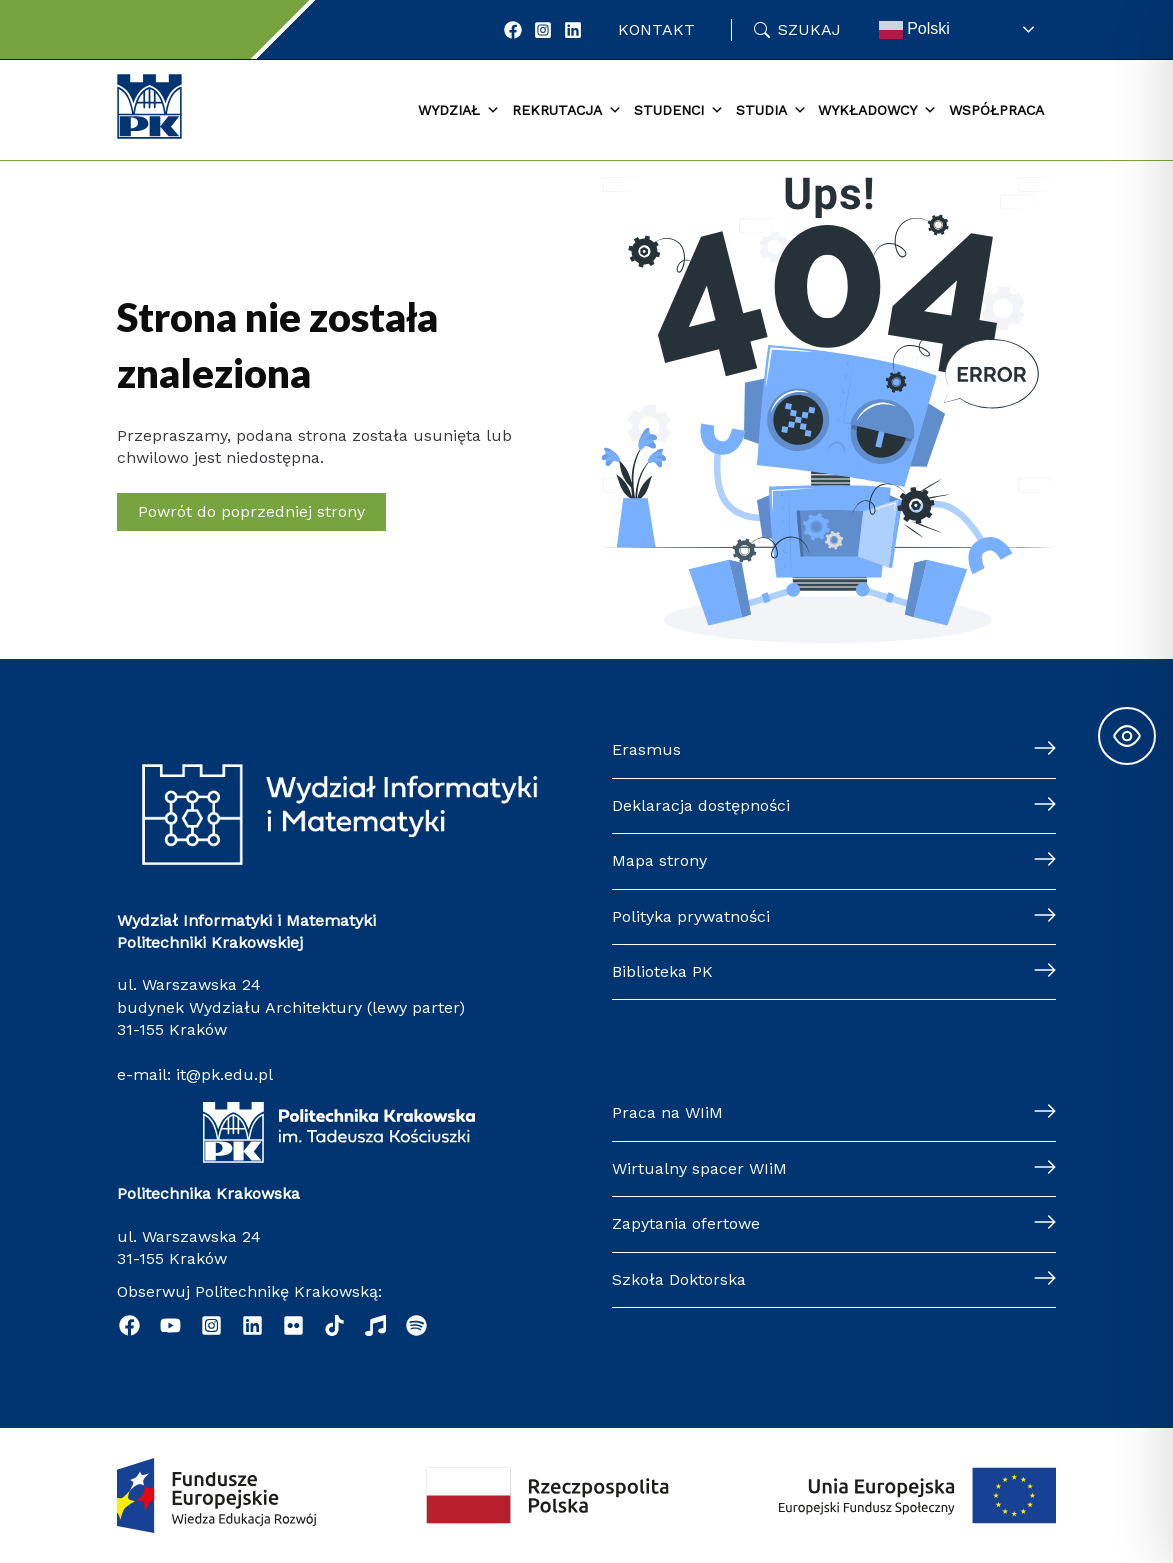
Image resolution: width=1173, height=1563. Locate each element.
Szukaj (809, 29)
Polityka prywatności (691, 916)
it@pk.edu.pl (224, 1074)
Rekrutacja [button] (567, 111)
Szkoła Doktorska (679, 1279)
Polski (914, 30)
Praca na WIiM (667, 1112)
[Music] (375, 1325)
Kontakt (656, 29)
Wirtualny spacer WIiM (699, 1168)
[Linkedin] (252, 1325)
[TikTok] (334, 1325)
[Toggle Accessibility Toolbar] (1127, 736)
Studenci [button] (679, 111)
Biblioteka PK (662, 971)
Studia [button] (771, 111)
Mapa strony (659, 860)
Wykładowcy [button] (877, 111)
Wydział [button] (459, 111)
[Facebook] (513, 30)
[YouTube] (170, 1325)
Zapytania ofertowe (686, 1223)
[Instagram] (543, 30)
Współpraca (996, 110)
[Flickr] (293, 1325)
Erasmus (646, 749)
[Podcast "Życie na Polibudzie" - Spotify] (416, 1325)
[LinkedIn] (573, 30)
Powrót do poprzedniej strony (251, 511)
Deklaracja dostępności (701, 805)
